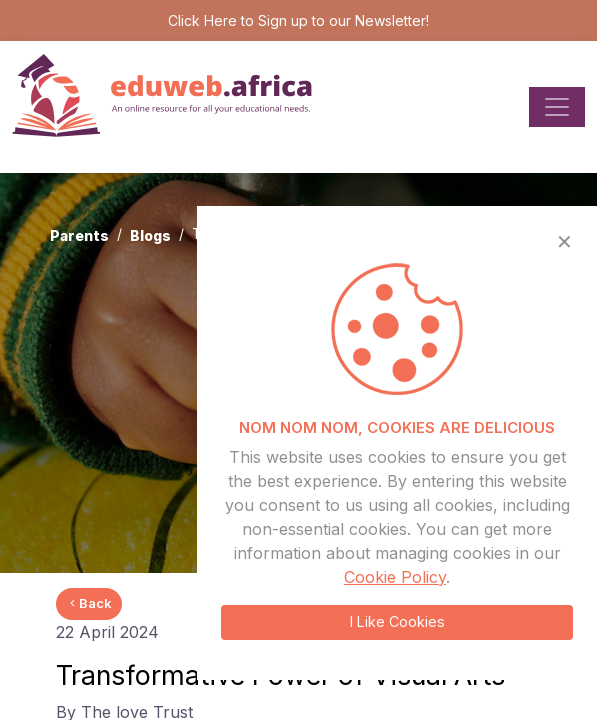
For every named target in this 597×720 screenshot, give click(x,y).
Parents (79, 235)
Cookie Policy (395, 577)
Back (89, 603)
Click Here (202, 20)
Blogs (150, 235)
